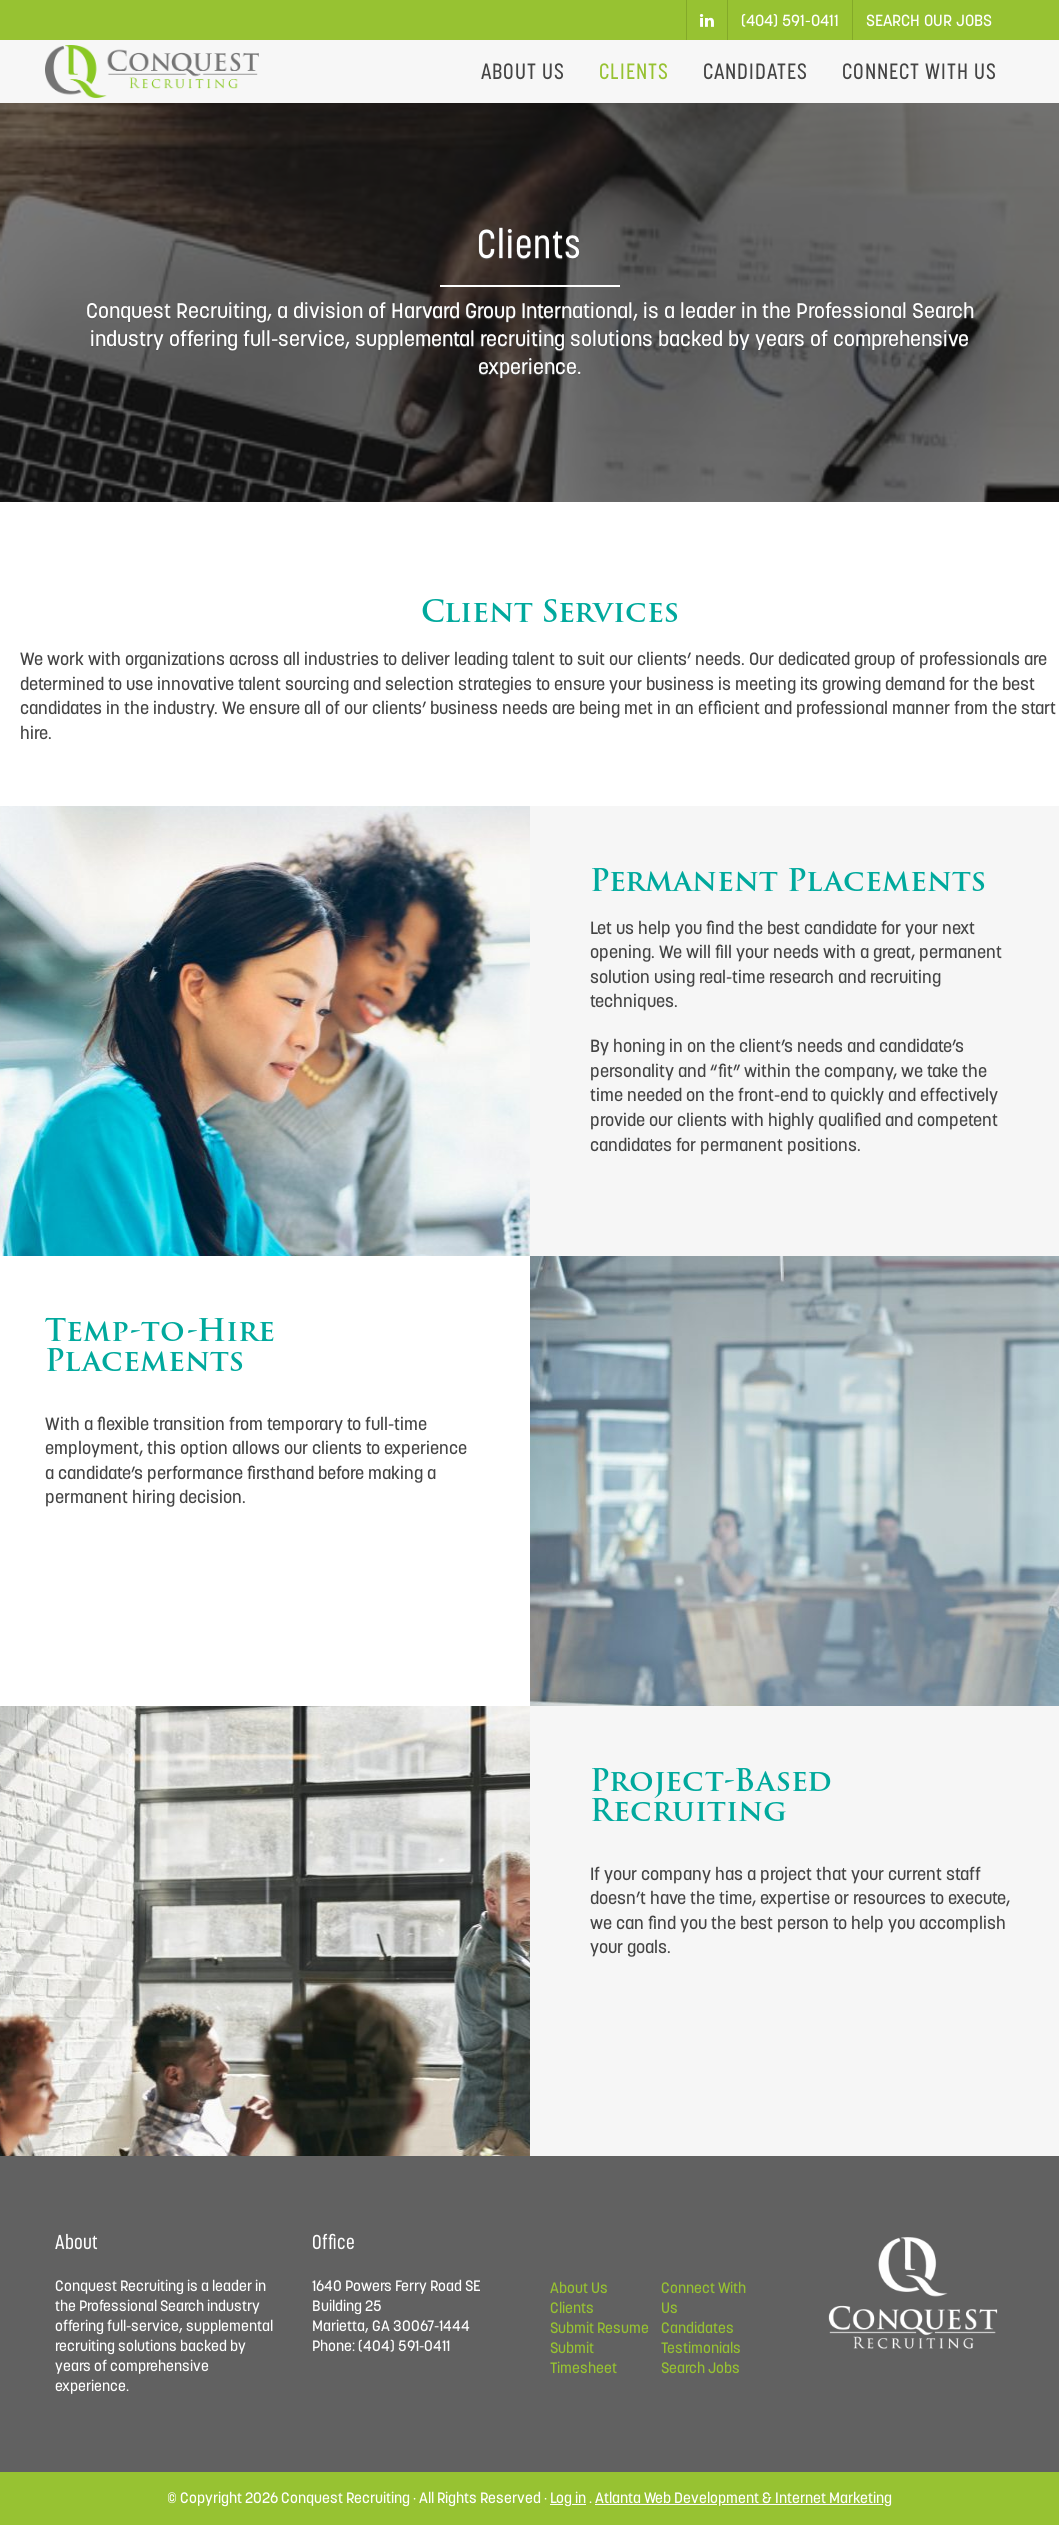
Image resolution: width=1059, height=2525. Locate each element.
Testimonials (701, 2347)
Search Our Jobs (929, 20)
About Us (579, 2287)
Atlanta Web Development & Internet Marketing (743, 2497)
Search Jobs (700, 2367)
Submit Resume (599, 2327)
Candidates (697, 2327)
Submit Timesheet (583, 2357)
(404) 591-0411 (790, 20)
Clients (572, 2307)
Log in (568, 2497)
